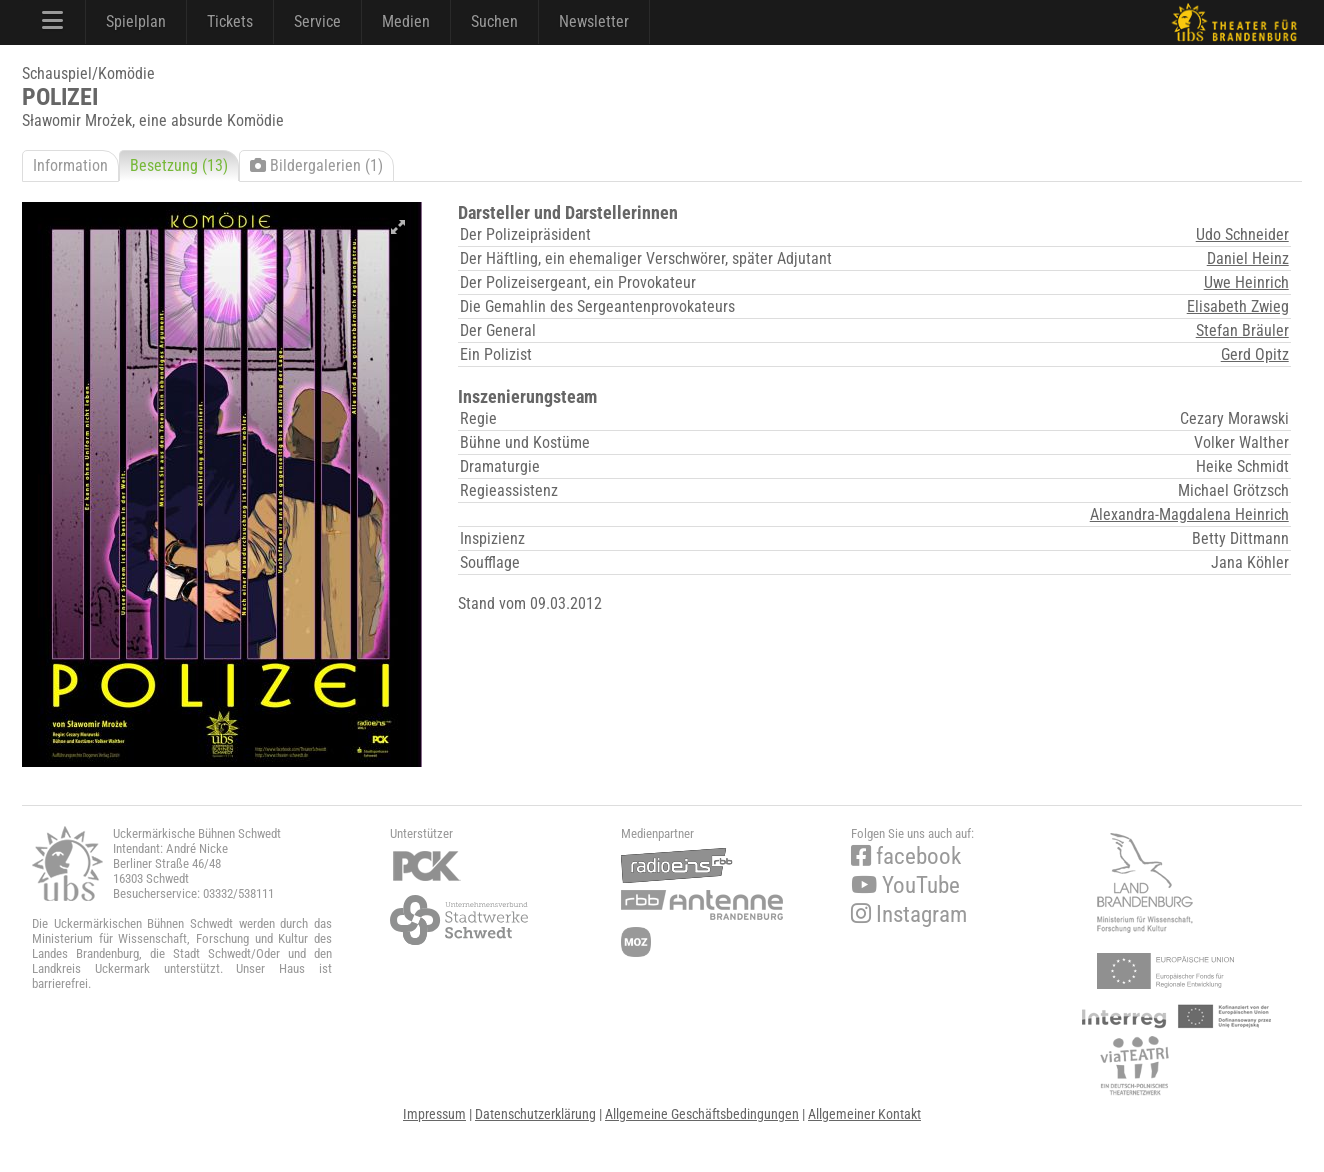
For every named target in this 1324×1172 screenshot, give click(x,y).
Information (70, 165)
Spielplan (136, 21)
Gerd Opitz (1255, 354)
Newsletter (594, 21)
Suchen (494, 21)
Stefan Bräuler (1242, 330)
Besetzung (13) (179, 165)
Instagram (909, 914)
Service (317, 21)
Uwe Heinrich (1246, 282)
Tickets (230, 21)
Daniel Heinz (1248, 258)
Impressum (434, 1114)
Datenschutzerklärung (535, 1114)
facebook (906, 856)
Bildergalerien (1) (316, 165)
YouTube (905, 885)
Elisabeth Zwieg (1238, 306)
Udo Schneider (1242, 234)
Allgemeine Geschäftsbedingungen (702, 1114)
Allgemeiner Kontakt (864, 1114)
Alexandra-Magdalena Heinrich (1189, 514)
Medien (406, 21)
